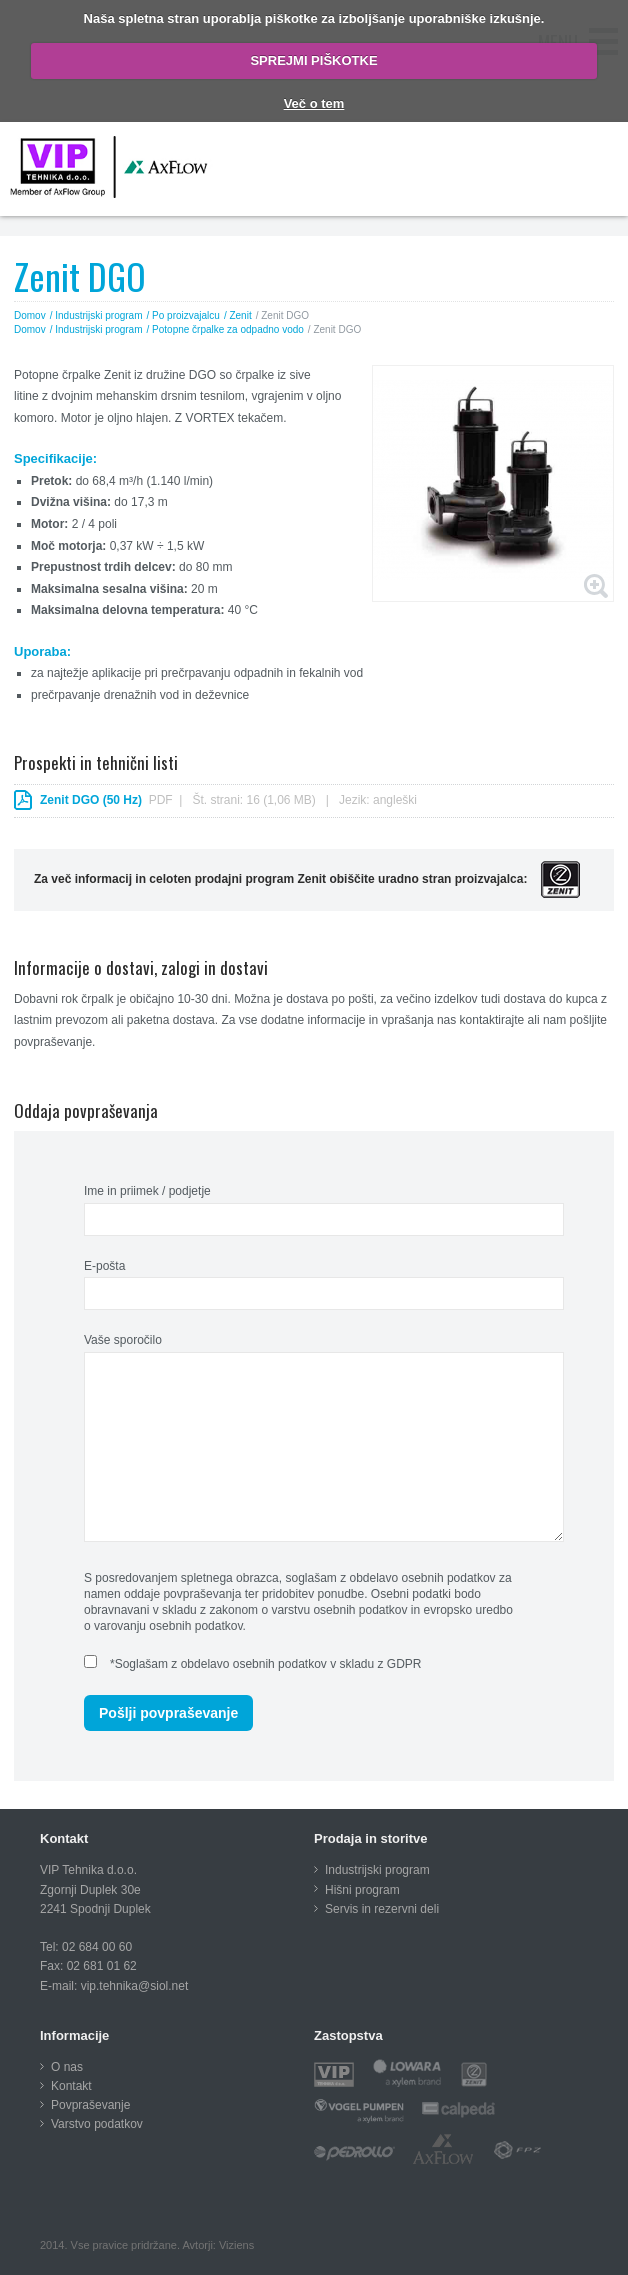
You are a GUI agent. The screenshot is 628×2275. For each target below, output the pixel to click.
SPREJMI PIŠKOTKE (313, 60)
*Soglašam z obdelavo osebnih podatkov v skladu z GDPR (266, 1664)
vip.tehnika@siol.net (135, 1986)
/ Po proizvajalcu (183, 315)
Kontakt (71, 2086)
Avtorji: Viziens (218, 2245)
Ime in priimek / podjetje (147, 1191)
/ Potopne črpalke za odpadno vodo (225, 329)
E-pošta (104, 1266)
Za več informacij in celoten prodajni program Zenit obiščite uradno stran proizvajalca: (307, 879)
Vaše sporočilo (123, 1340)
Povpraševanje (90, 2105)
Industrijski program (377, 1870)
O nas (67, 2067)
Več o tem (314, 103)
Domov (30, 315)
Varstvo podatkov (97, 2124)
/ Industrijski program (96, 315)
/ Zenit (238, 315)
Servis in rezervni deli (382, 1909)
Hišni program (362, 1890)
